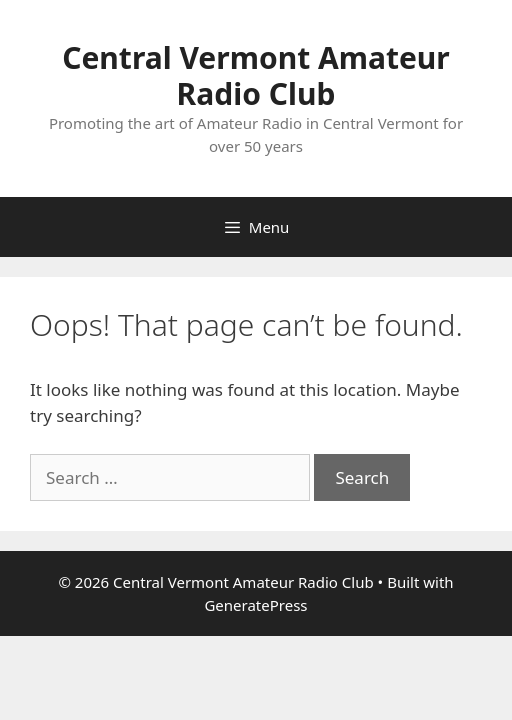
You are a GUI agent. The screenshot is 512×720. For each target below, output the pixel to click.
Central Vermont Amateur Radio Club (256, 75)
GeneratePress (255, 605)
